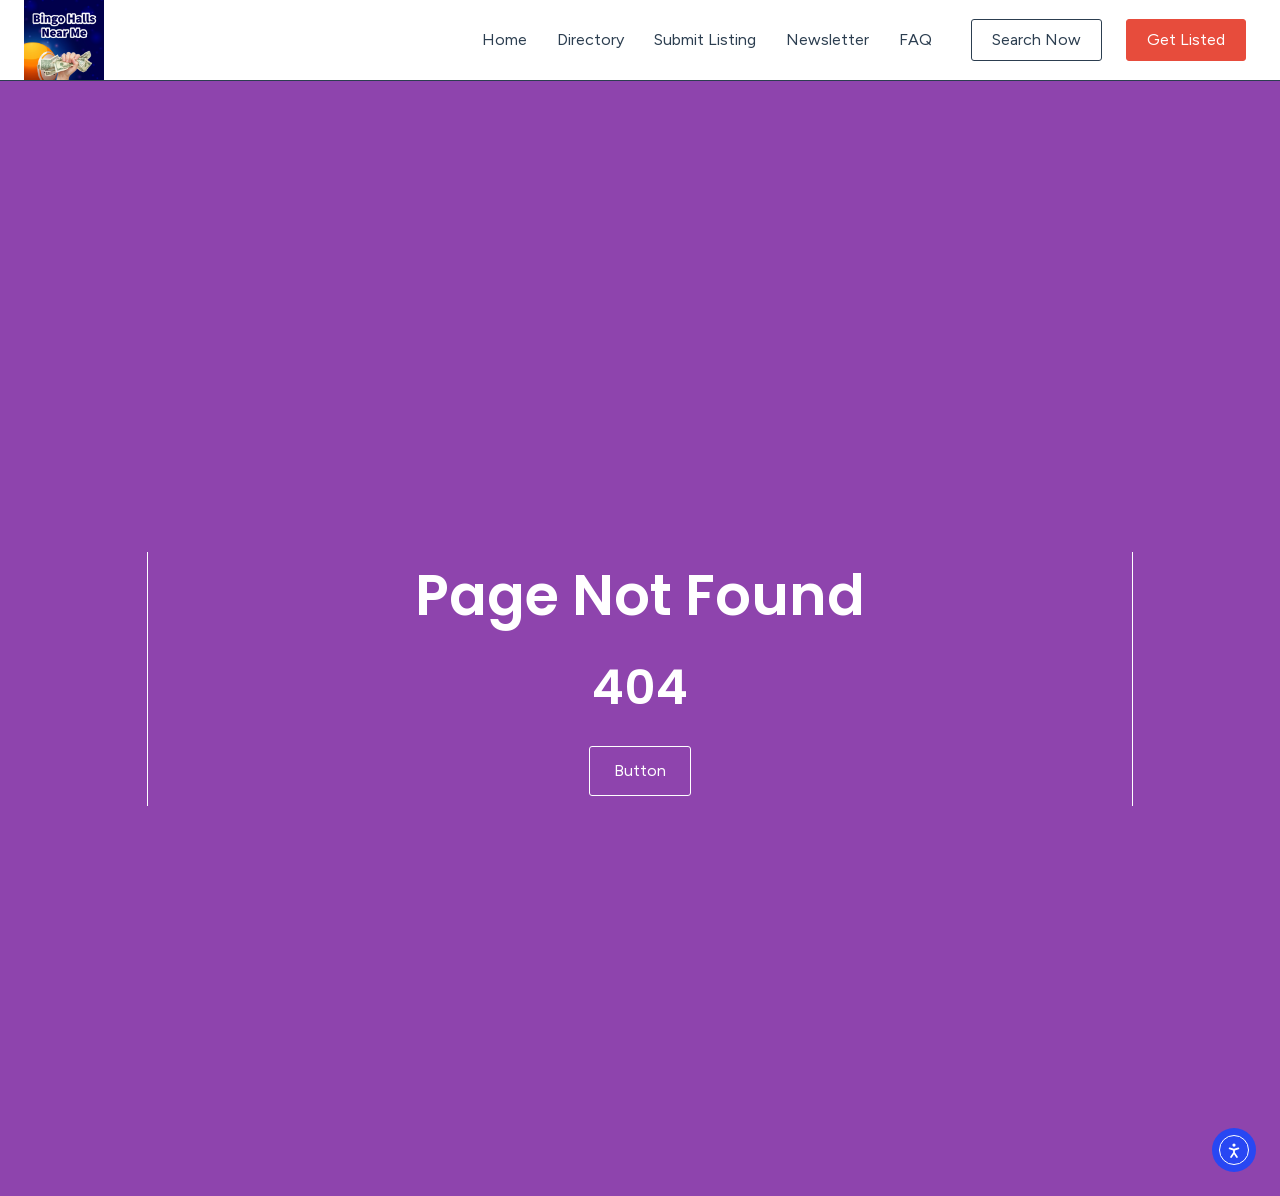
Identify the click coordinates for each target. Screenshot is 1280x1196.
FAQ (915, 39)
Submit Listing (705, 39)
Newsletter (827, 39)
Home (504, 39)
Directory (590, 39)
